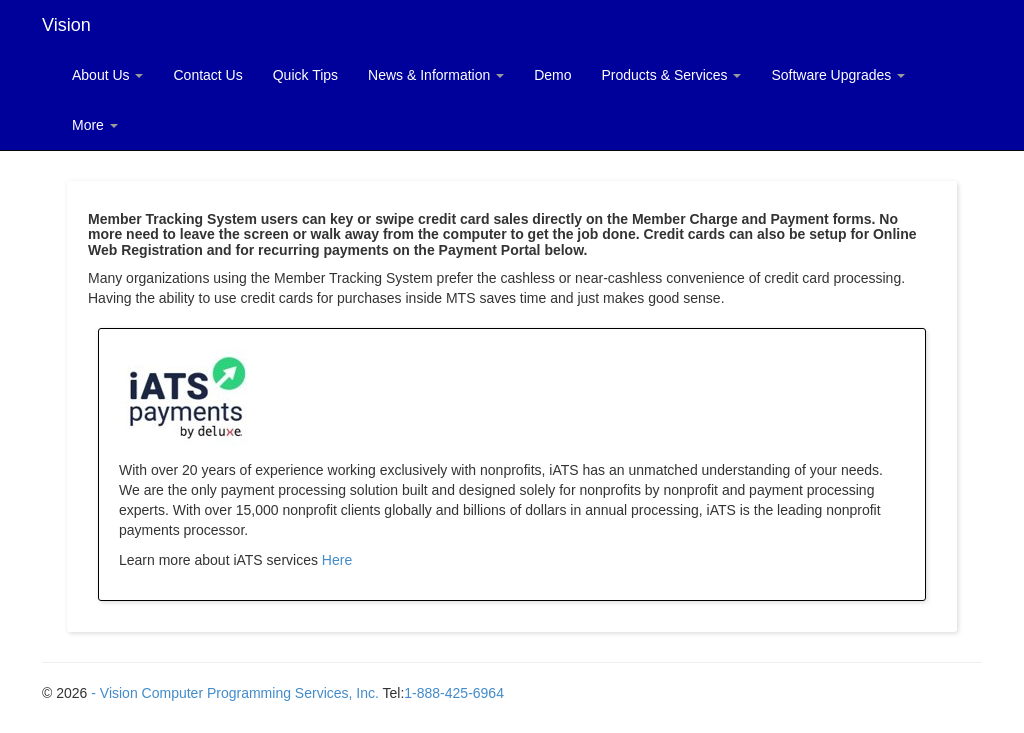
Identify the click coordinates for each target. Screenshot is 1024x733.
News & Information (436, 75)
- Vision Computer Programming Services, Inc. (235, 693)
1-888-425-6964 (454, 693)
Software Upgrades (838, 75)
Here (337, 560)
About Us (107, 75)
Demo (552, 75)
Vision (66, 25)
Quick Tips (305, 75)
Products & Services (672, 75)
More (95, 125)
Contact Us (207, 75)
